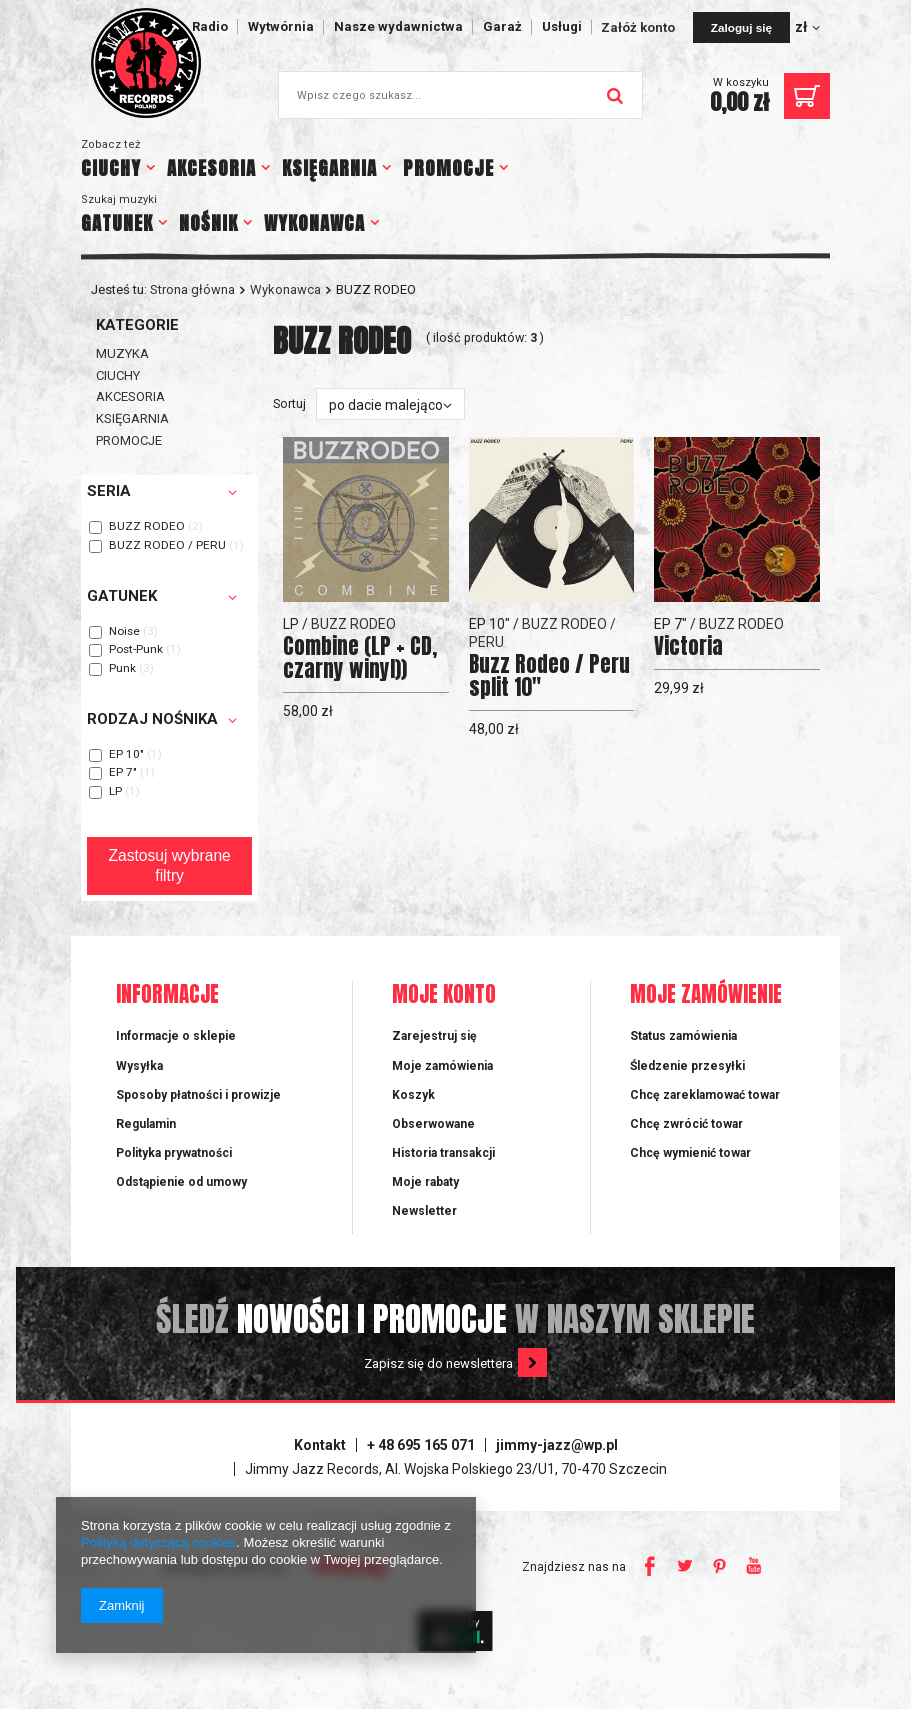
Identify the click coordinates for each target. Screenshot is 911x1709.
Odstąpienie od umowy (181, 1182)
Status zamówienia (683, 1036)
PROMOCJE (448, 168)
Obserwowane (433, 1124)
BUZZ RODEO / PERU (167, 546)
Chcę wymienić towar (690, 1153)
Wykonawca (285, 289)
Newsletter (424, 1211)
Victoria (688, 646)
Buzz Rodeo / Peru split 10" (549, 676)
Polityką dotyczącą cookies (158, 1542)
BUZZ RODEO (147, 527)
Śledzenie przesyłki (687, 1066)
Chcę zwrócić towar (686, 1124)
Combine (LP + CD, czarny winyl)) (360, 658)
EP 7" (123, 773)
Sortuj (289, 403)
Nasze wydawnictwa (398, 26)
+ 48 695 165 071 (421, 1445)
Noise (124, 632)
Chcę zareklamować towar (705, 1095)
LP (115, 792)
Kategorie (137, 325)
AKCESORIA (211, 168)
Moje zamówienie (706, 995)
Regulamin (146, 1124)
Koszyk (413, 1095)
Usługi (562, 26)
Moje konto (444, 995)
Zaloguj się (741, 27)
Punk (122, 669)
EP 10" (126, 755)
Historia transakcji (443, 1153)
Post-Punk (136, 650)
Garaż (502, 26)
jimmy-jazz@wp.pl (557, 1445)
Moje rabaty (425, 1182)
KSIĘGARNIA (329, 168)
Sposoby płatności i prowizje (198, 1095)
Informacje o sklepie (176, 1036)
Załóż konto (639, 27)
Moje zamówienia (442, 1066)
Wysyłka (139, 1066)
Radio (210, 26)
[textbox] (460, 95)
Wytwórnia (281, 26)
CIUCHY (111, 168)
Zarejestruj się (434, 1036)
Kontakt (320, 1445)
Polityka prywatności (174, 1153)
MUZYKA (122, 353)
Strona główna (192, 289)
